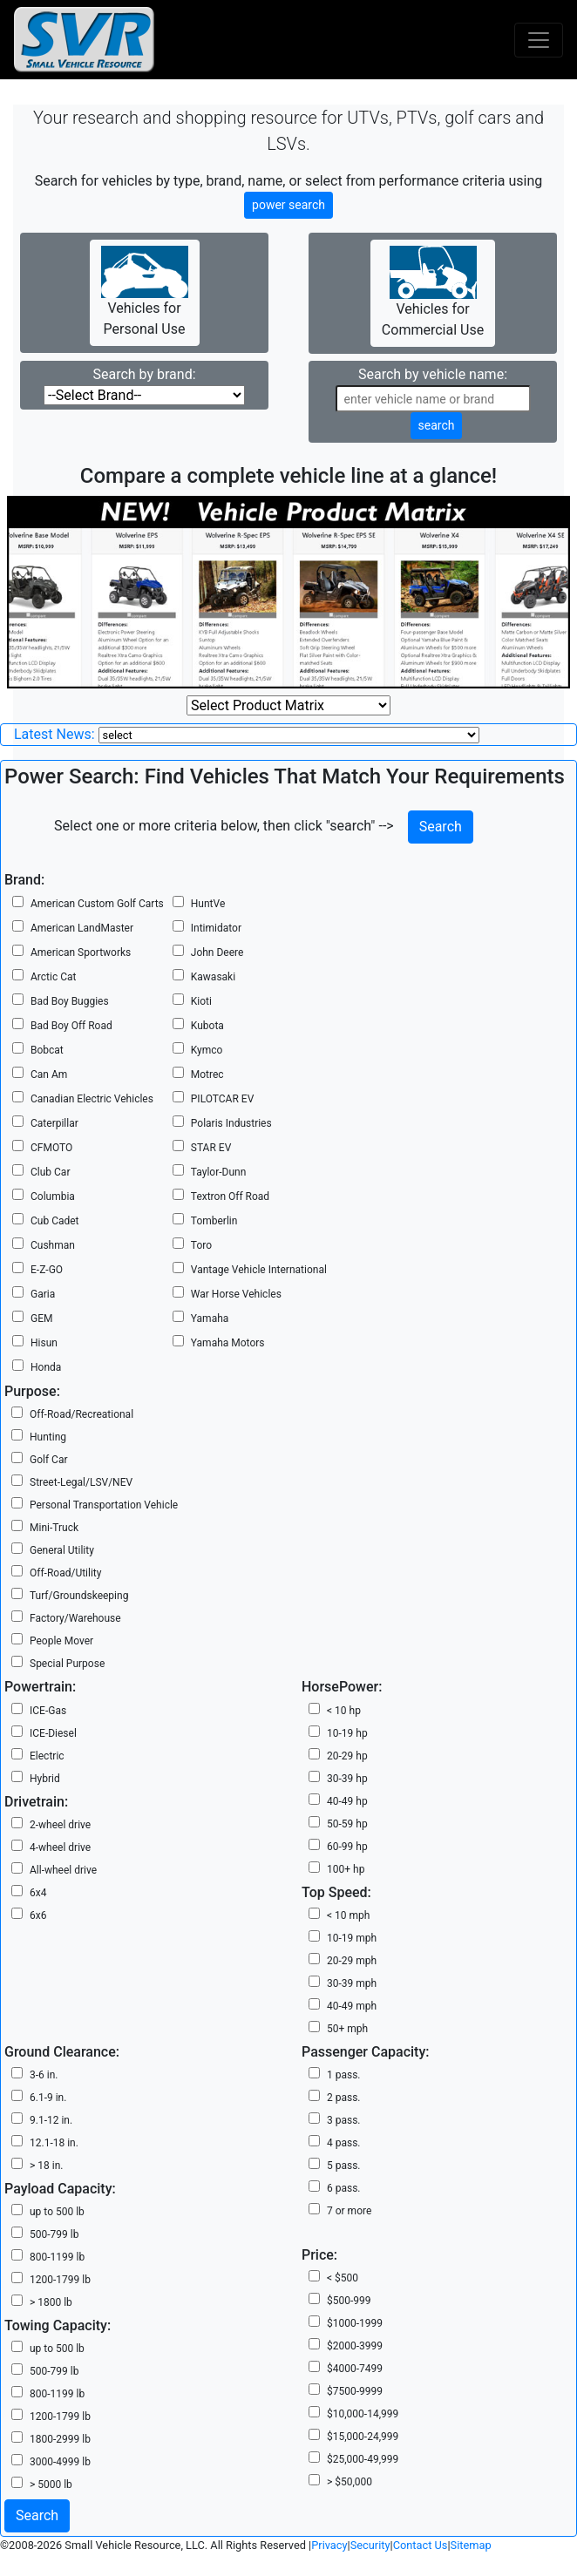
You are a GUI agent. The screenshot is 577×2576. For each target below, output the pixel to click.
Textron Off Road (230, 1196)
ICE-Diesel (53, 1733)
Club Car (50, 1172)
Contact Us (420, 2545)
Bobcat (47, 1050)
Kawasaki (213, 977)
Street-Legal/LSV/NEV (81, 1482)
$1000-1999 (355, 2323)
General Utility (62, 1550)
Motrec (207, 1074)
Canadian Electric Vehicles (92, 1099)
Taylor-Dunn (219, 1172)
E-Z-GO (47, 1270)
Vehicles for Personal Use (144, 291)
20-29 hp (347, 1756)
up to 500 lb (57, 2212)
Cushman (53, 1245)
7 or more (349, 2211)
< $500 (342, 2278)
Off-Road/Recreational (81, 1414)
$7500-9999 (355, 2391)
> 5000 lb (51, 2484)
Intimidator (216, 928)
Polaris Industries (231, 1123)
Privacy (329, 2545)
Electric (47, 1756)
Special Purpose (67, 1663)
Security (370, 2545)
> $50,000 (349, 2482)
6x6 (38, 1915)
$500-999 (349, 2301)
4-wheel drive (60, 1847)
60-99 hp (347, 1846)
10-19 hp (347, 1733)
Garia (43, 1294)
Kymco (207, 1050)
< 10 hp (344, 1711)
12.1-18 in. (54, 2143)
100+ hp (345, 1869)
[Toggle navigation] (538, 40)
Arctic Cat (53, 977)
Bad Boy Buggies (70, 1001)
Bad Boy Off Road (71, 1026)
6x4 (38, 1893)
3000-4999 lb (60, 2462)
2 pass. (344, 2097)
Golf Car (49, 1460)
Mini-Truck (54, 1528)
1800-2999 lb (60, 2439)
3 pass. (344, 2120)
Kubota (207, 1026)
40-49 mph (352, 2006)
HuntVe (208, 904)
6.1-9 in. (48, 2097)
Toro (201, 1245)
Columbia (53, 1196)
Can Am (49, 1074)
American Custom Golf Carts (97, 904)
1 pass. (344, 2075)
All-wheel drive (63, 1870)
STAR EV (211, 1148)
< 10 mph (348, 1915)
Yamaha (210, 1318)
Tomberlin (214, 1221)
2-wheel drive (60, 1825)
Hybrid (45, 1779)
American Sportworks (81, 952)
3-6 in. (44, 2075)
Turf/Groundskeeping (79, 1596)
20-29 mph (352, 1961)
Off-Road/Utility (65, 1573)
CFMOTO (51, 1148)
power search (288, 205)
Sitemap (471, 2545)
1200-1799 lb (60, 2280)
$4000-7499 (355, 2368)
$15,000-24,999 (362, 2436)
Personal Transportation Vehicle (104, 1505)
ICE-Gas (48, 1711)
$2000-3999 (355, 2346)
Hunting (48, 1437)
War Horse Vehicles (236, 1294)
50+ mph (347, 2029)
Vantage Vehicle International (259, 1270)
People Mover (61, 1641)
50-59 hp (347, 1824)
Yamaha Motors (228, 1343)
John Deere (217, 952)
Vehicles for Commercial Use (433, 292)
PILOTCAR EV (222, 1099)
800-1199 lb (57, 2257)
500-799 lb (54, 2234)
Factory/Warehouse (75, 1618)
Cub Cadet (55, 1221)
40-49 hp (347, 1801)
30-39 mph (352, 1983)
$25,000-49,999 (362, 2459)
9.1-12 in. (51, 2120)
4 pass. (344, 2143)
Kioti (201, 1001)
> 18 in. (46, 2165)
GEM (41, 1318)
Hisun (44, 1343)
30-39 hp (347, 1779)
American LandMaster (82, 928)
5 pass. (344, 2165)
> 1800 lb (51, 2302)
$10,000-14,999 (362, 2414)
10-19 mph (352, 1938)
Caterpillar (54, 1123)
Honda (46, 1367)
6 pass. (344, 2188)
